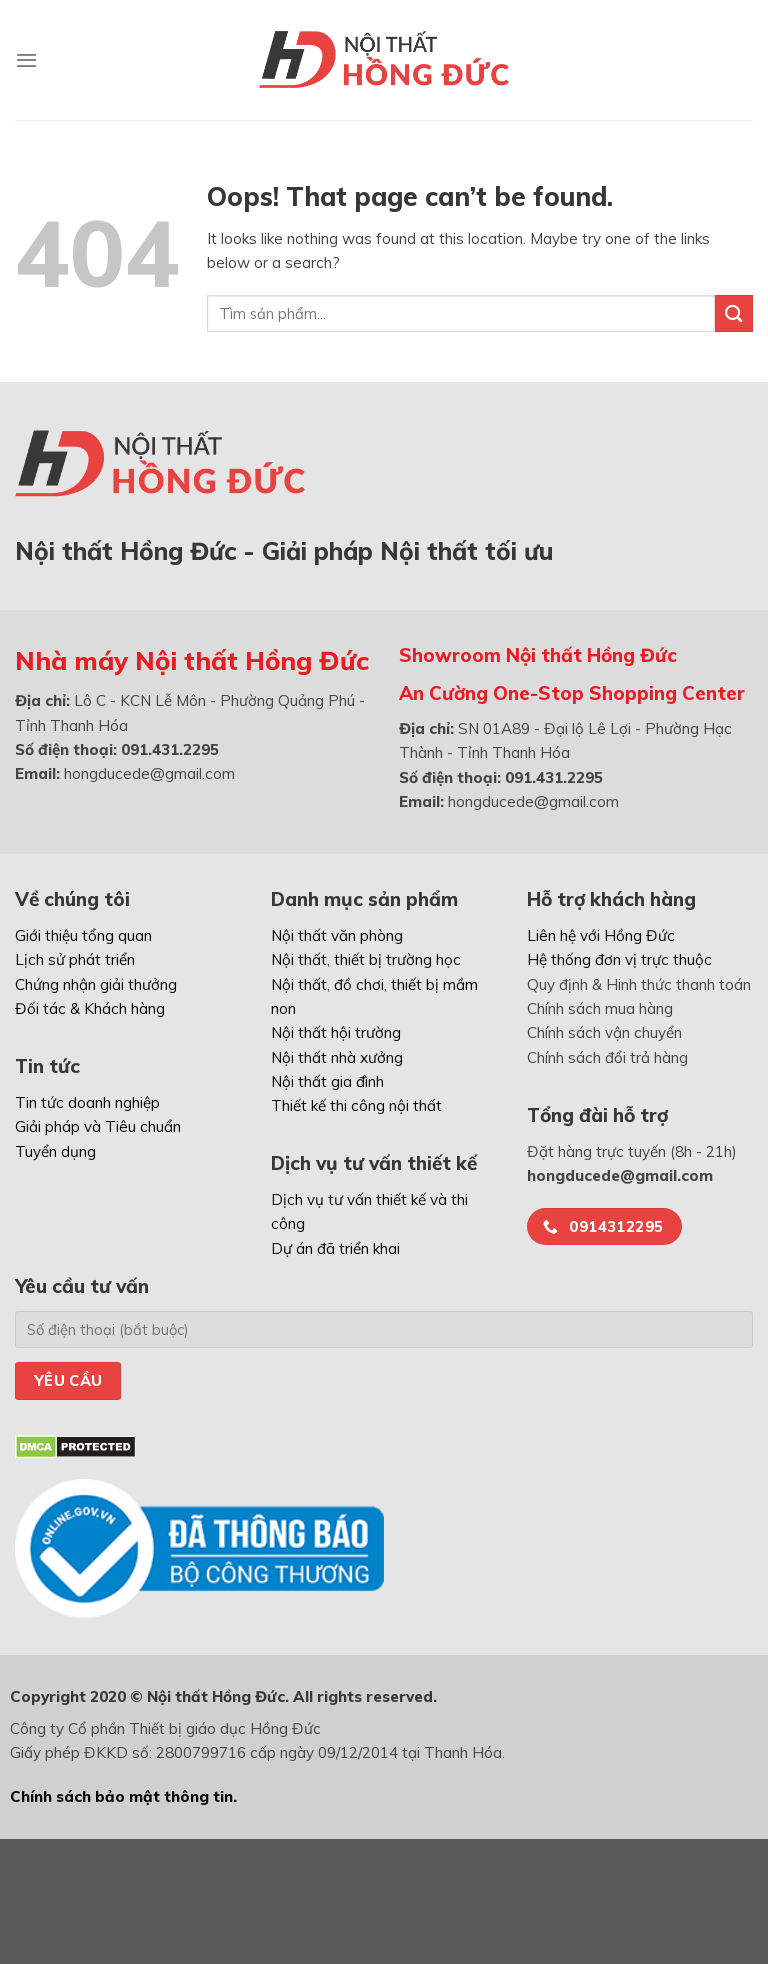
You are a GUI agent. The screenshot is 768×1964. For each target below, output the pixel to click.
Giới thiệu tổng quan (83, 935)
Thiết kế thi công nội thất (356, 1105)
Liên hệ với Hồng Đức (601, 935)
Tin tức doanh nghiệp (87, 1102)
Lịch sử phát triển (75, 959)
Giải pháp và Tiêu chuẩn (98, 1126)
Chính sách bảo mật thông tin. (123, 1796)
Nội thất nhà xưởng (337, 1057)
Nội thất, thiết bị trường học (366, 959)
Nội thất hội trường (336, 1032)
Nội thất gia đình (327, 1081)
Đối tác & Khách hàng (90, 1008)
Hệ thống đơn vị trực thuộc (619, 959)
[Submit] (734, 313)
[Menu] (26, 60)
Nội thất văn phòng (337, 935)
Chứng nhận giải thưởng (96, 984)
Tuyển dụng (55, 1151)
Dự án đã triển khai (335, 1248)
